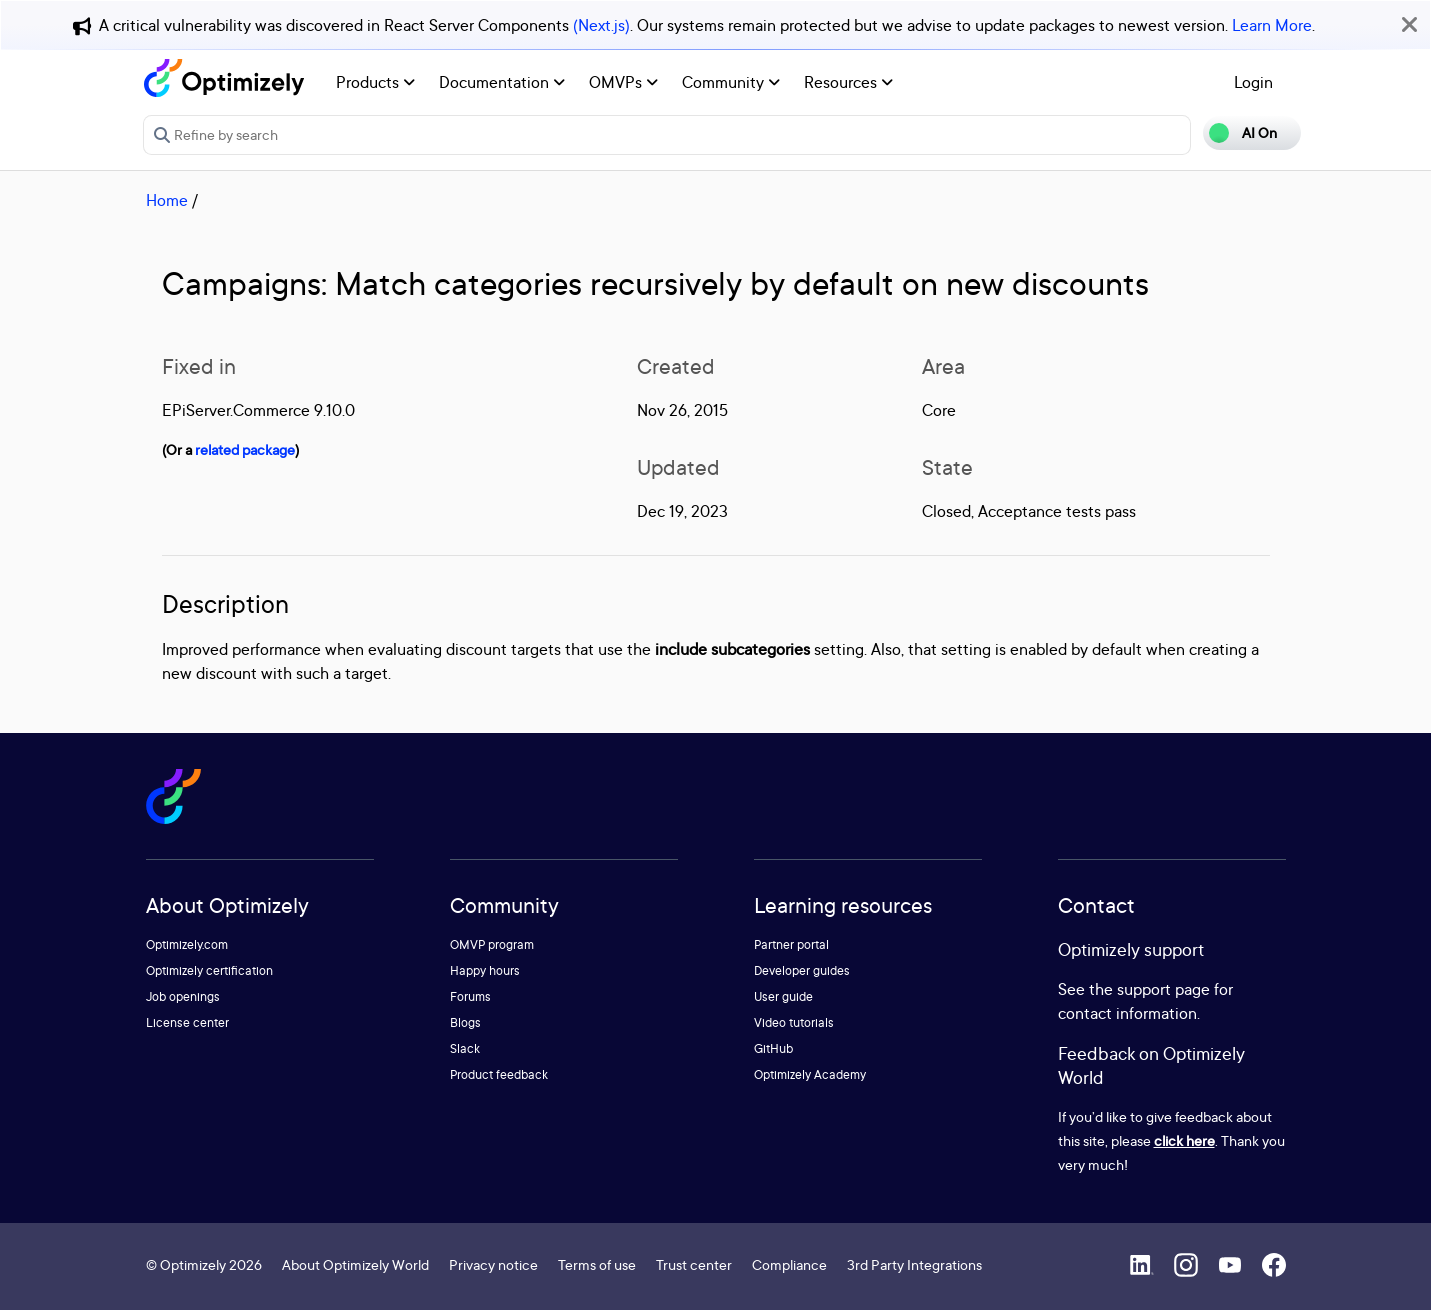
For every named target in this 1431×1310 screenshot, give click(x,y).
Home (167, 200)
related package (245, 449)
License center (187, 1022)
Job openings (183, 996)
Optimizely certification (209, 970)
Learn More (1272, 25)
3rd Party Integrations (914, 1264)
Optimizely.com (187, 944)
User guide (783, 996)
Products (375, 82)
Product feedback (499, 1074)
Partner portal (791, 944)
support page (1163, 989)
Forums (470, 996)
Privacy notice (493, 1264)
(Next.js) (601, 25)
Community (731, 82)
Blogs (465, 1022)
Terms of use (597, 1264)
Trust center (694, 1264)
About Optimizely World (355, 1264)
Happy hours (485, 970)
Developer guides (802, 970)
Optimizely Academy (810, 1074)
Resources (848, 82)
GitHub (773, 1048)
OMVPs (623, 82)
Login (1253, 82)
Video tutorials (794, 1022)
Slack (465, 1048)
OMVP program (492, 944)
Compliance (789, 1264)
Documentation (502, 82)
